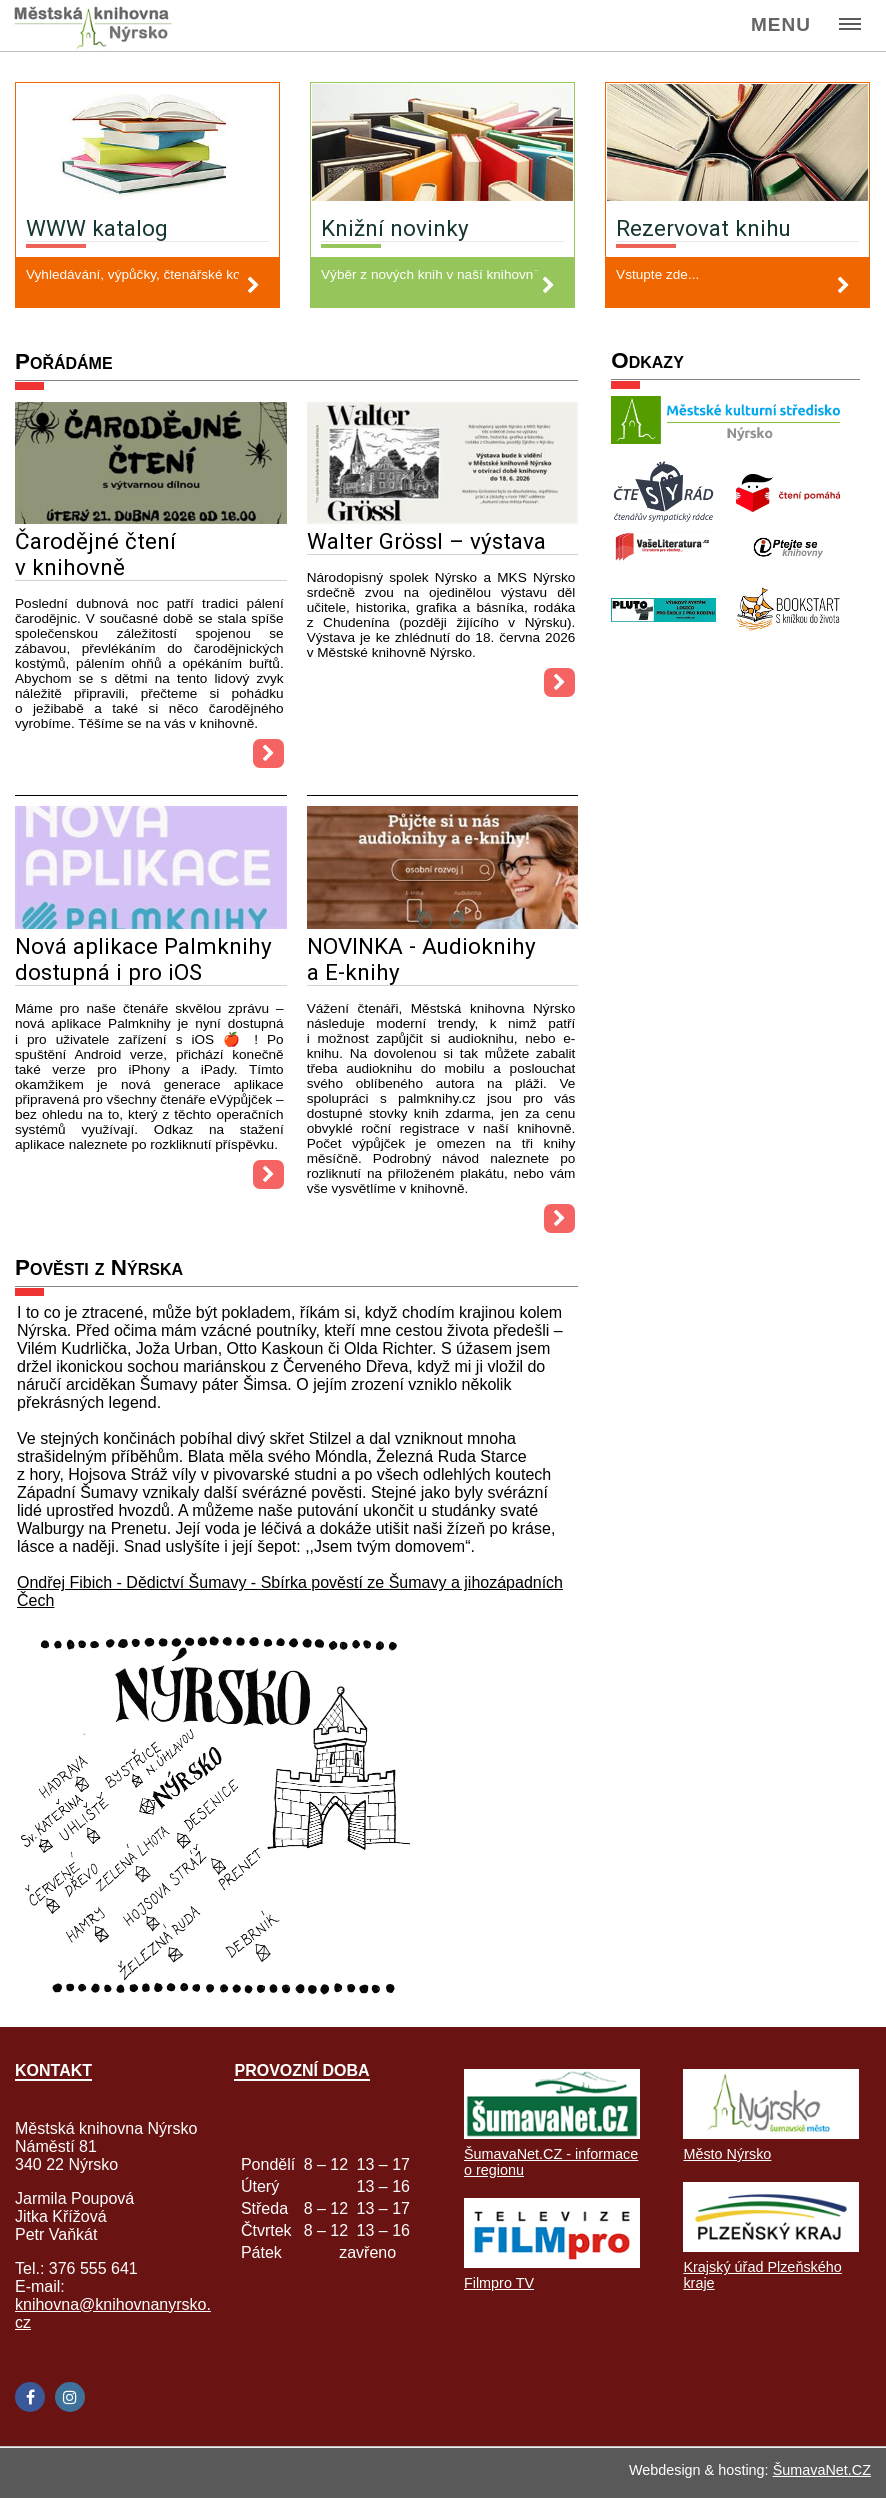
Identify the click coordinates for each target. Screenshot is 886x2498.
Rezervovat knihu (703, 228)
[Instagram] (70, 2397)
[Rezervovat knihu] (737, 144)
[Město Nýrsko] (771, 2133)
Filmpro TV (499, 2283)
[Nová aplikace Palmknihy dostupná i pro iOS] (151, 923)
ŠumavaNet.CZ (822, 2470)
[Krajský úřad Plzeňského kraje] (771, 2246)
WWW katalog (97, 228)
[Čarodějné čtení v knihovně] (151, 518)
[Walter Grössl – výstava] (443, 518)
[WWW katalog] (147, 144)
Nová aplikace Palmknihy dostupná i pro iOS (143, 959)
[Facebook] (30, 2397)
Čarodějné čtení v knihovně (95, 554)
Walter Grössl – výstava (426, 541)
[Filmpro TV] (552, 2262)
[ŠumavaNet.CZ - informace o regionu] (552, 2133)
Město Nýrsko (727, 2154)
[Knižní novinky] (442, 144)
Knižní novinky (395, 228)
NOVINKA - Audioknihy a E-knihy (421, 959)
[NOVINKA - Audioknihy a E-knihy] (443, 923)
